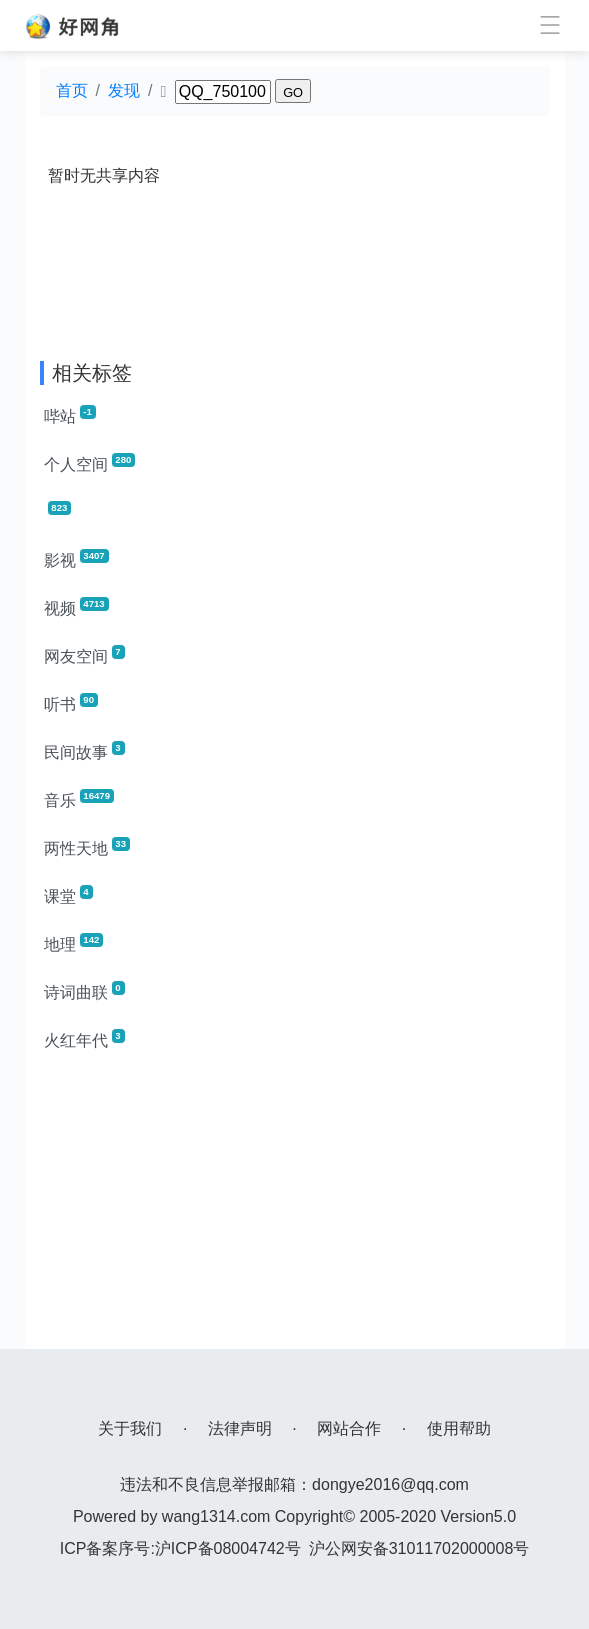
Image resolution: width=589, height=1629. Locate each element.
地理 (74, 943)
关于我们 (130, 1428)
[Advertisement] (295, 1209)
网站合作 (349, 1428)
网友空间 (84, 655)
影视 (76, 559)
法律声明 (240, 1428)
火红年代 (84, 1039)
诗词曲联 (84, 991)
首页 (72, 90)
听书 (71, 703)
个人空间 (90, 463)
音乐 (79, 799)
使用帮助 (459, 1428)
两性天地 (87, 847)
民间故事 (84, 751)
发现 (124, 90)
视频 (76, 607)
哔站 (70, 415)
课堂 (68, 895)
